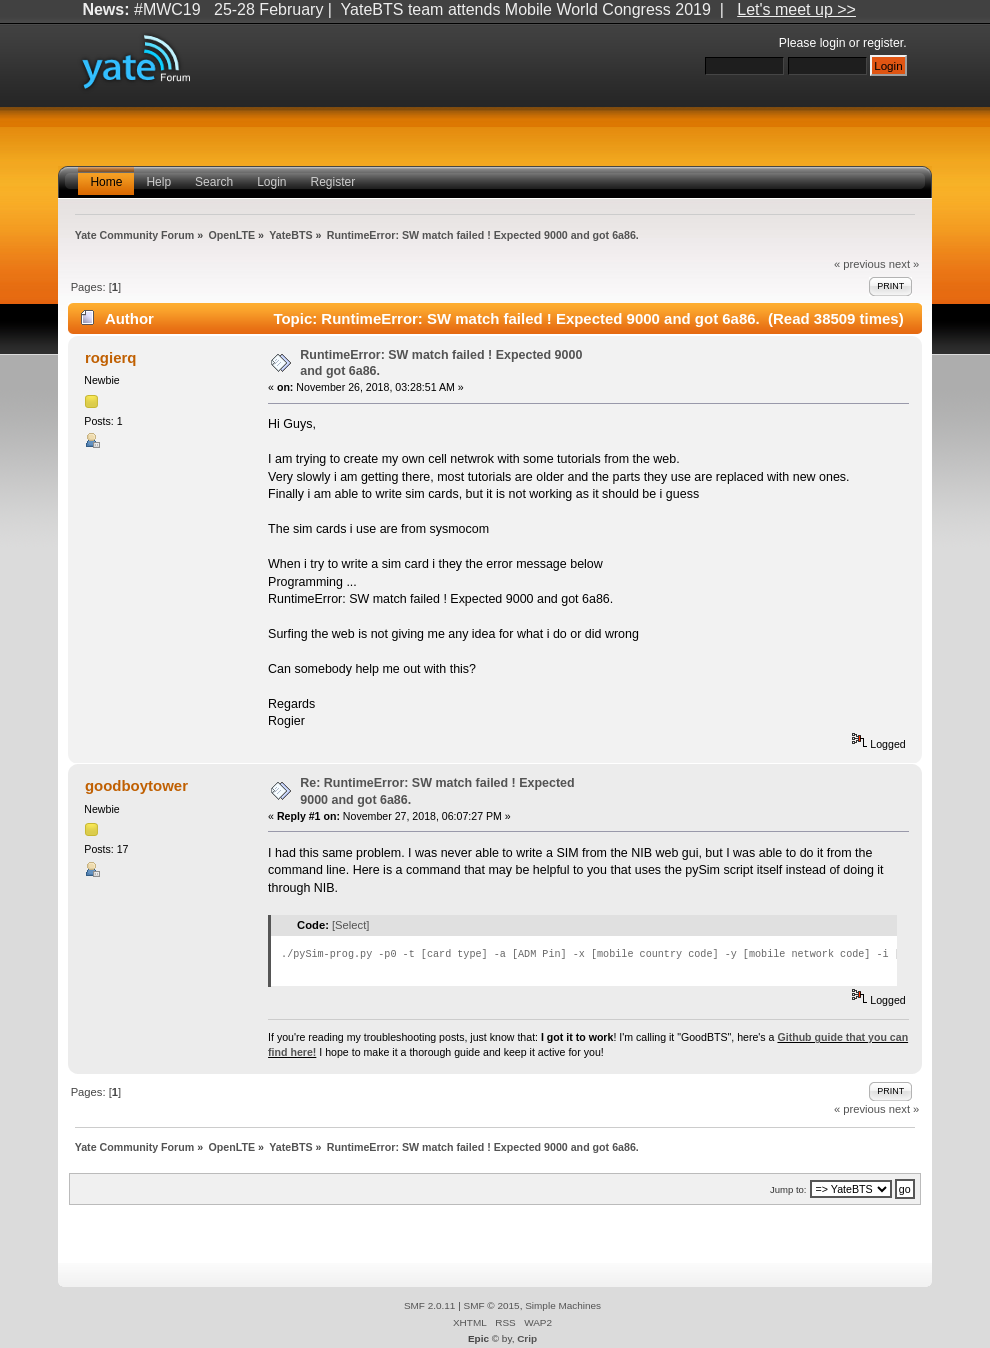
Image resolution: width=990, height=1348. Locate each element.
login (833, 43)
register (883, 43)
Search (214, 182)
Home (106, 182)
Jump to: (788, 1189)
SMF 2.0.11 (430, 1305)
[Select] (350, 925)
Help (158, 182)
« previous (860, 264)
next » (904, 264)
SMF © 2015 (492, 1305)
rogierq (111, 357)
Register (333, 182)
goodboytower (136, 785)
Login (271, 182)
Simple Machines (563, 1305)
